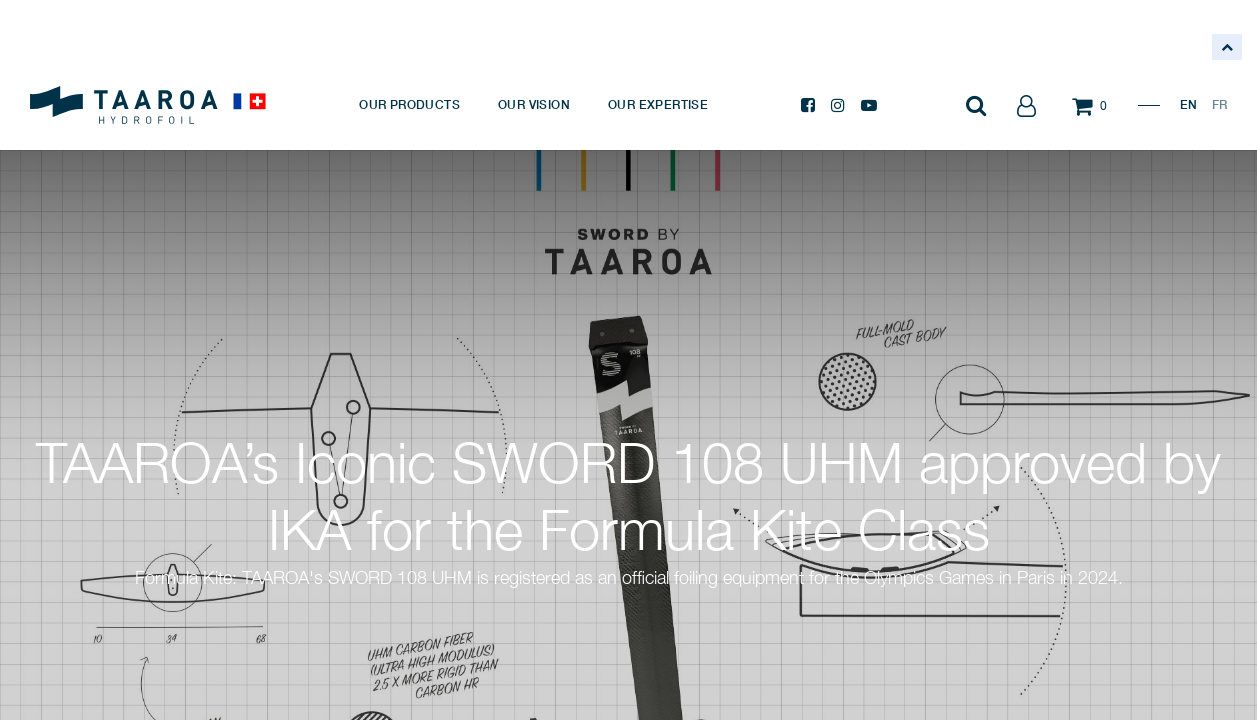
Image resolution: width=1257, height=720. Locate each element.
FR (1219, 104)
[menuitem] (409, 105)
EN (1188, 104)
